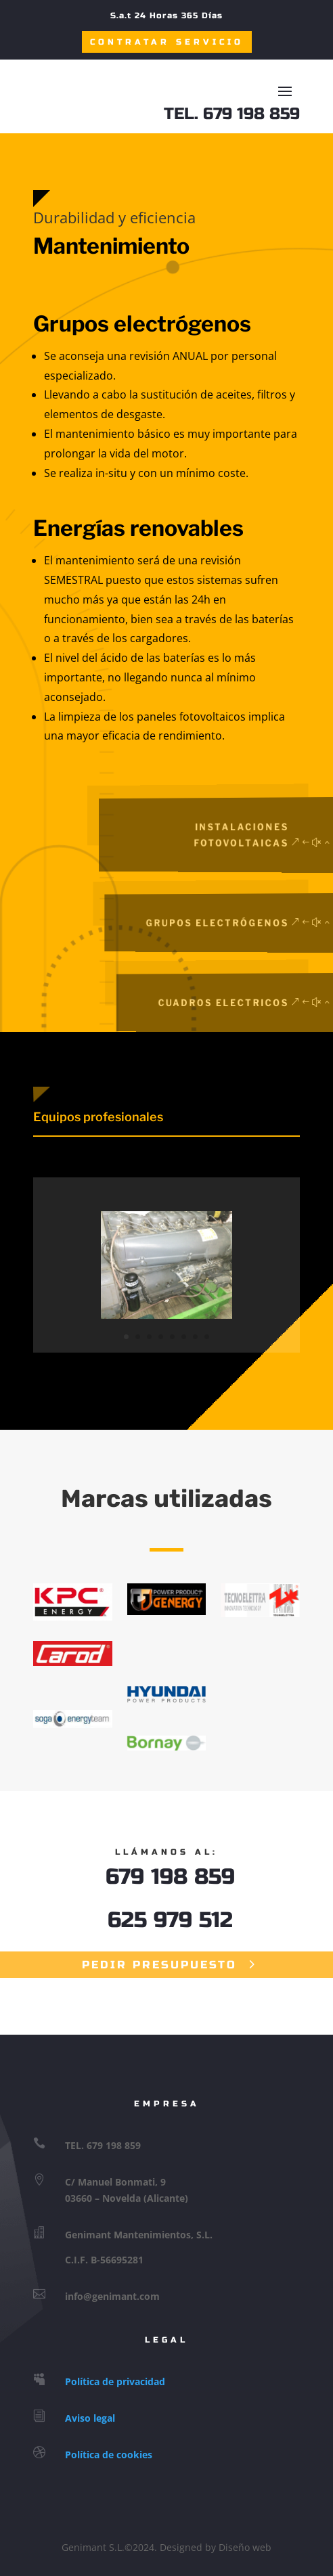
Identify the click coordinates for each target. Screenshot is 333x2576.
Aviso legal (90, 2418)
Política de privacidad (115, 2381)
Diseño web (245, 2547)
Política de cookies (108, 2454)
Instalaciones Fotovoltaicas (257, 835)
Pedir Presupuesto (159, 1964)
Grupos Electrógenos (238, 922)
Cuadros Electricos (242, 1002)
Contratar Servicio (167, 42)
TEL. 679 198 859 (232, 114)
